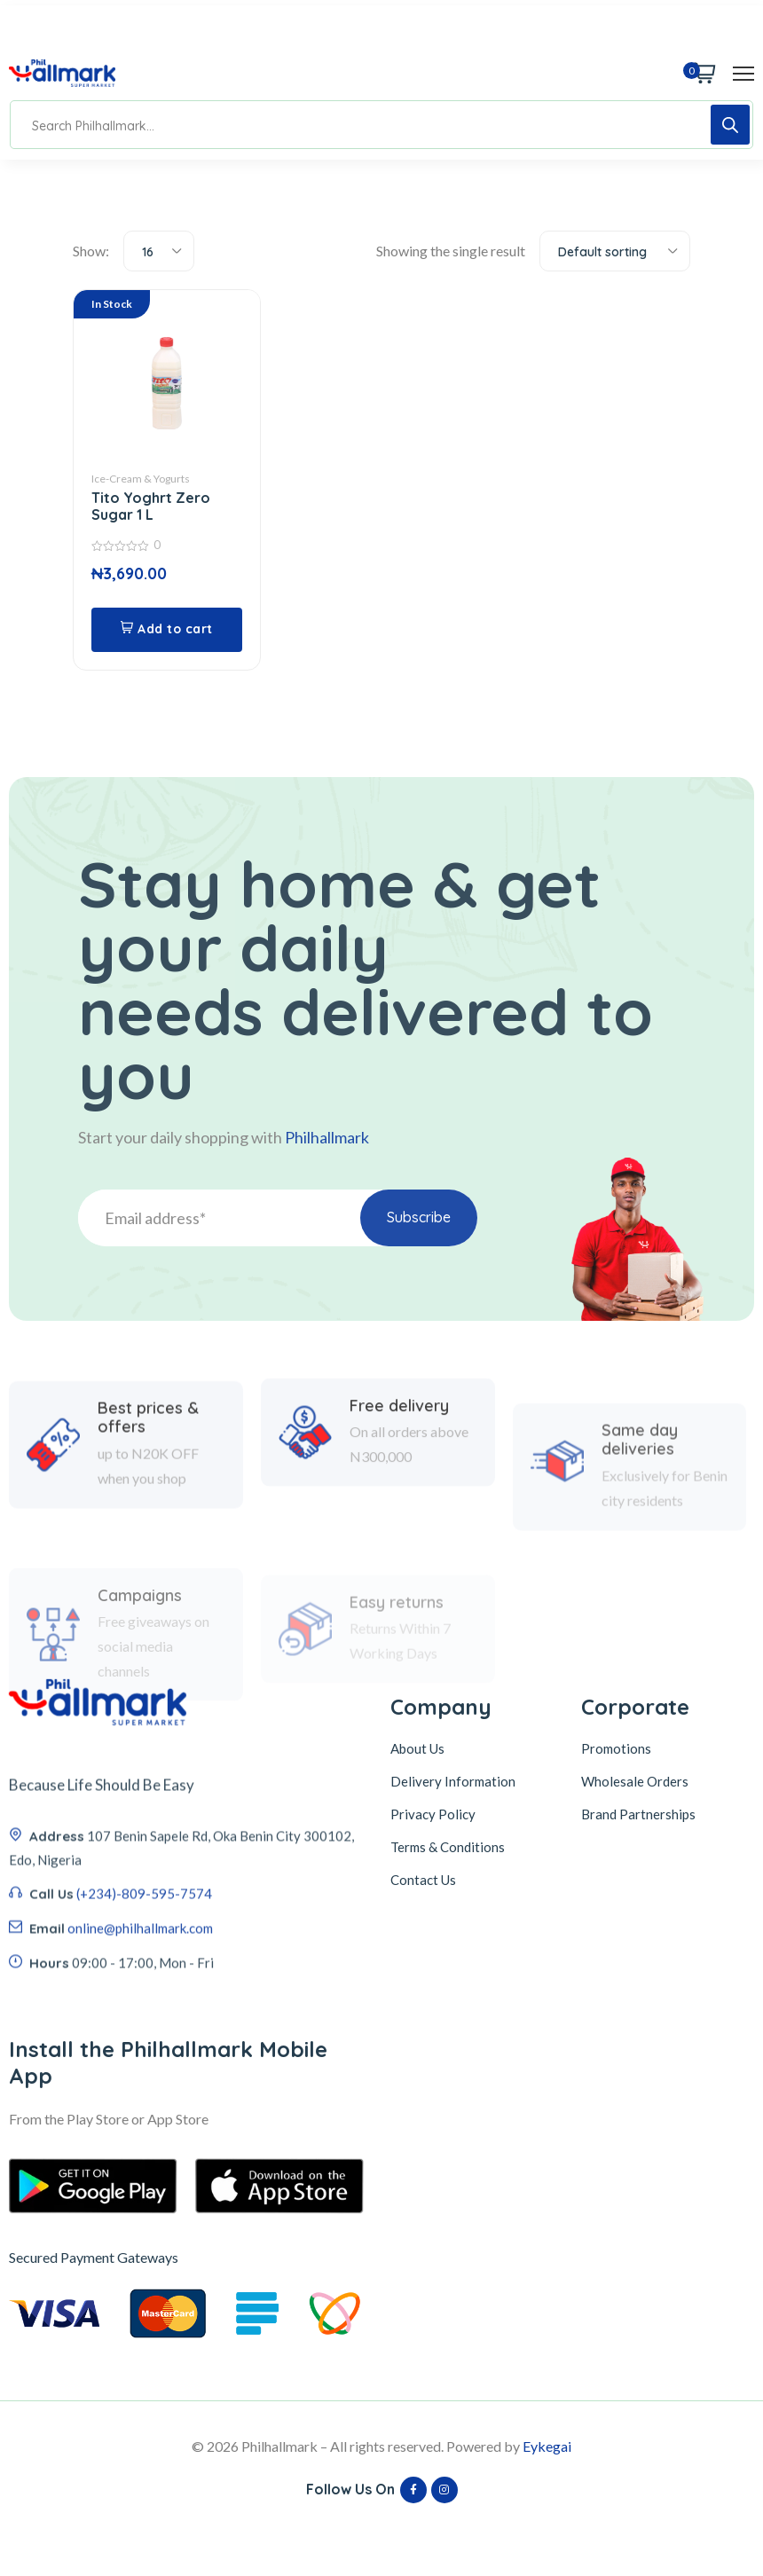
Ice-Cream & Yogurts (140, 478)
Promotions (616, 1748)
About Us (417, 1748)
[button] (166, 630)
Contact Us (423, 1880)
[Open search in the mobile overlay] (381, 124)
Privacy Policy (433, 1814)
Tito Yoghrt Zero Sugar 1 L (150, 506)
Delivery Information (452, 1781)
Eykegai (547, 2446)
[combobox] (158, 251)
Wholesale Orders (634, 1781)
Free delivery (399, 1494)
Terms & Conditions (447, 1847)
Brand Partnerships (638, 1814)
